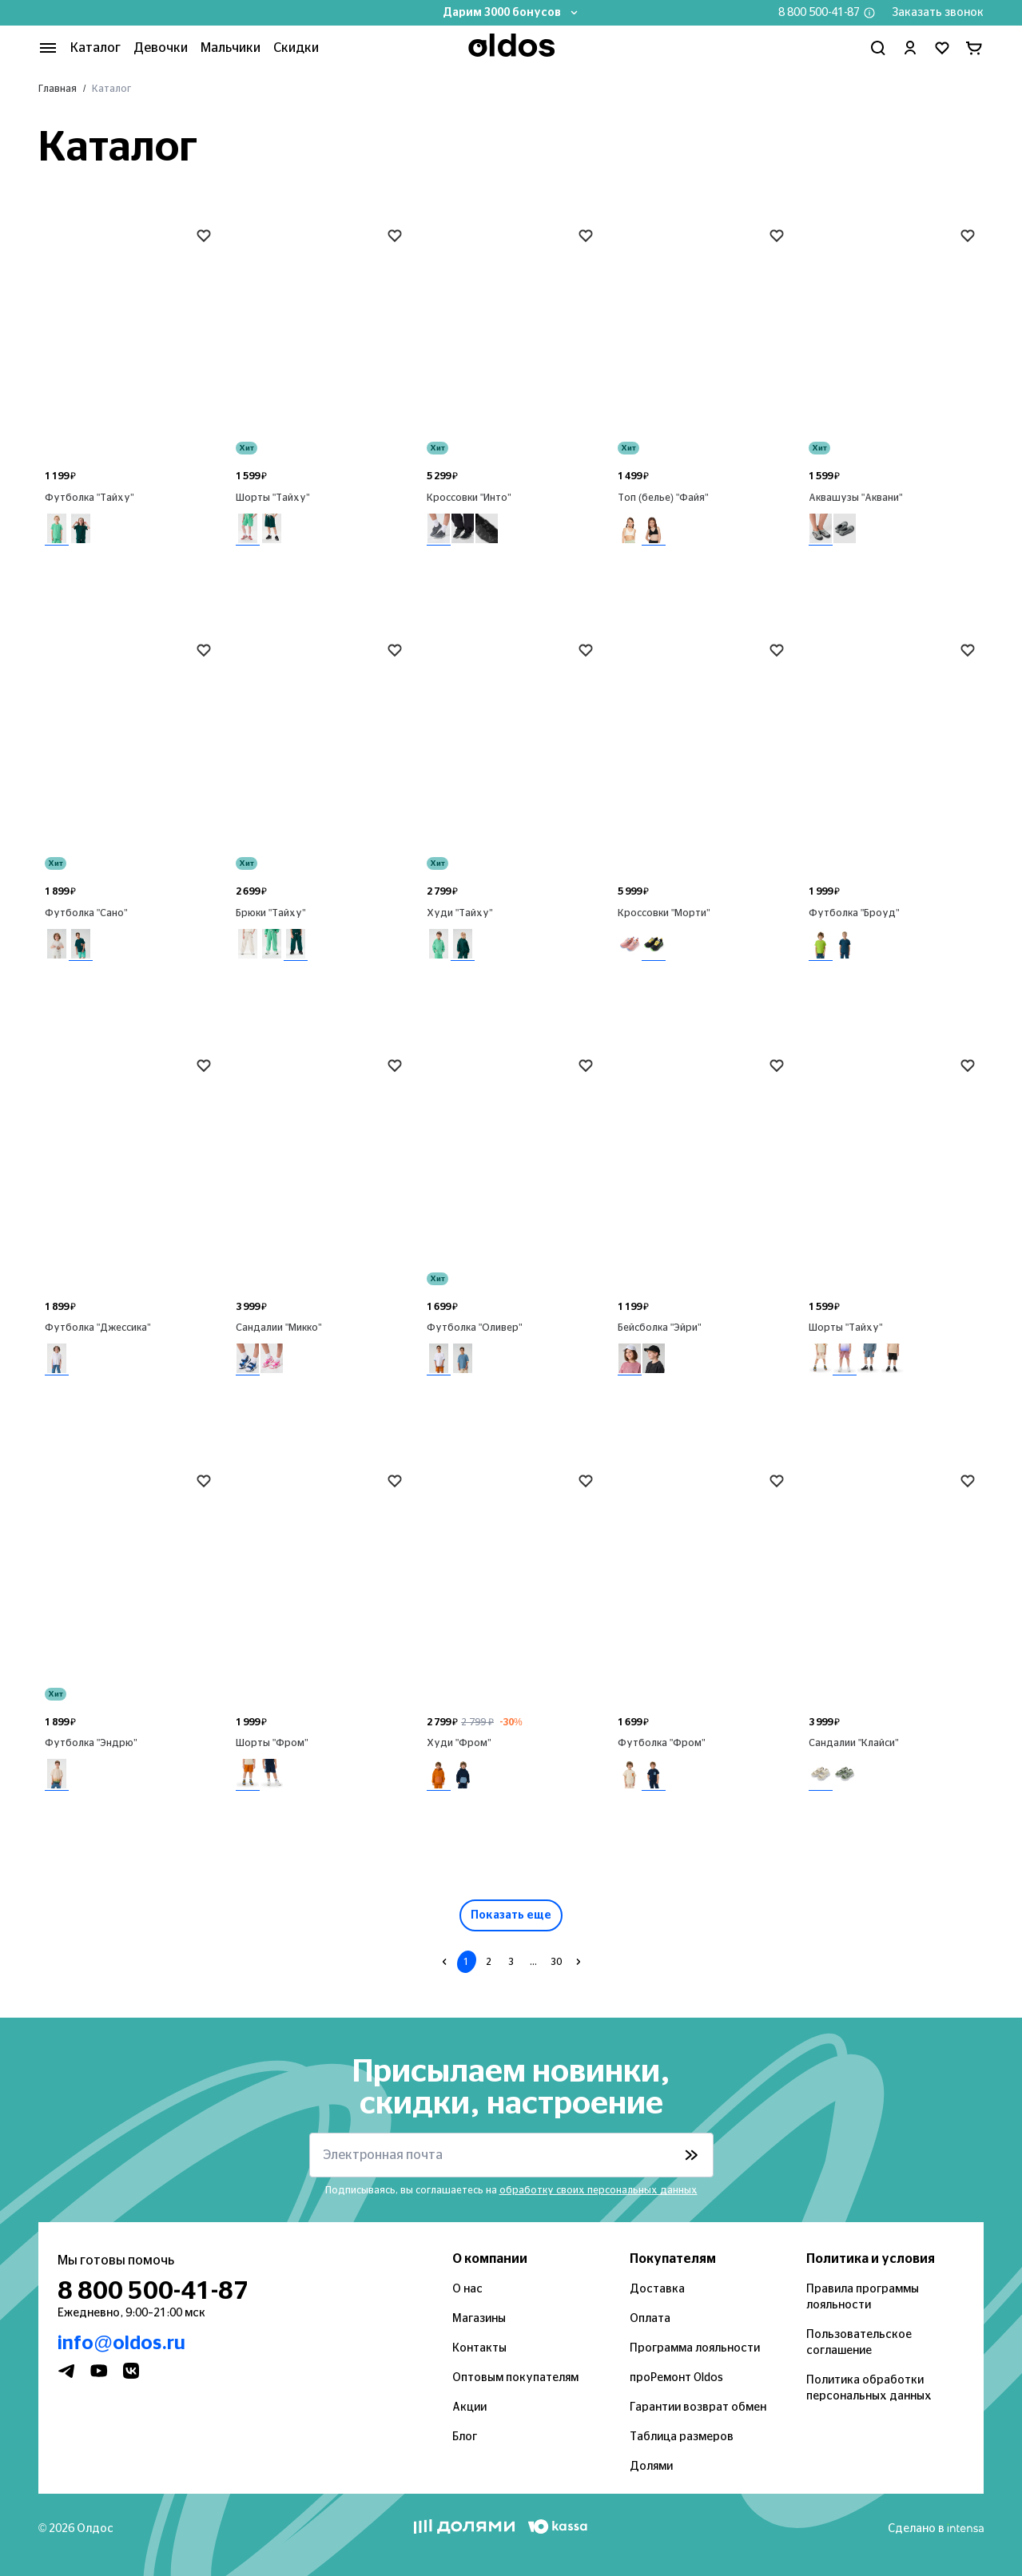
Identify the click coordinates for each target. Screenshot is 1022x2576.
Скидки (296, 48)
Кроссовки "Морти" (664, 913)
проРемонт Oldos (676, 2377)
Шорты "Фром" (272, 1743)
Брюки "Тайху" (271, 913)
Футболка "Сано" (86, 913)
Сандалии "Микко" (279, 1327)
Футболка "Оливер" (475, 1327)
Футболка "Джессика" (98, 1327)
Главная (57, 88)
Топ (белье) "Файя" (663, 497)
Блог (464, 2437)
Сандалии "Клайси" (854, 1743)
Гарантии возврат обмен (698, 2407)
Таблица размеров (682, 2437)
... (533, 1962)
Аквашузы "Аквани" (856, 497)
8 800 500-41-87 (819, 12)
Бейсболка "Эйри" (660, 1327)
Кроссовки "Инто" (469, 497)
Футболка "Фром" (662, 1743)
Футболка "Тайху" (89, 497)
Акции (469, 2407)
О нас (467, 2289)
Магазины (479, 2318)
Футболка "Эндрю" (91, 1743)
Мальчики (230, 48)
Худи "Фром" (459, 1743)
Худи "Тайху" (460, 913)
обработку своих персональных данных (598, 2190)
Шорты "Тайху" (273, 497)
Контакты (479, 2348)
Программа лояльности (695, 2348)
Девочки (160, 48)
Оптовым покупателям (515, 2377)
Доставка (657, 2289)
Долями (651, 2466)
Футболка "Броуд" (854, 913)
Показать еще (511, 1915)
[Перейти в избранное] (942, 48)
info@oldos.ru (121, 2343)
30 (556, 1962)
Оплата (650, 2318)
